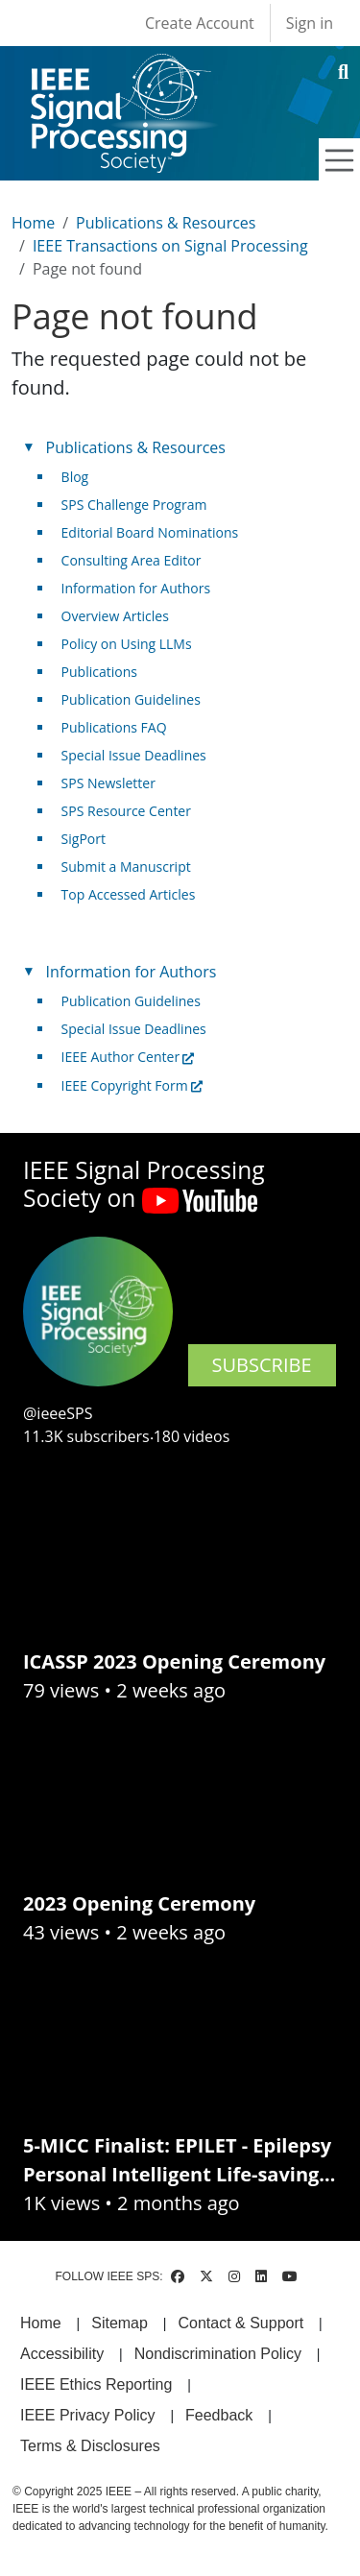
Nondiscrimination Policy (217, 2354)
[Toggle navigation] (340, 160)
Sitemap (119, 2323)
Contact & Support (240, 2323)
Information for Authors (136, 588)
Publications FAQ (114, 727)
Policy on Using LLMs (126, 644)
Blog (75, 477)
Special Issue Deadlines (133, 755)
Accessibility (62, 2354)
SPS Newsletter (108, 783)
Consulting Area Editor (131, 560)
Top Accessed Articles (128, 894)
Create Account (199, 23)
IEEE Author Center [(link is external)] (128, 1056)
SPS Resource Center (126, 811)
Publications (99, 671)
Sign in (309, 23)
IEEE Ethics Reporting (96, 2384)
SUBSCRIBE (262, 1365)
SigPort (83, 839)
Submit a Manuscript (126, 866)
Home (33, 222)
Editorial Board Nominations (150, 532)
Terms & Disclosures (90, 2446)
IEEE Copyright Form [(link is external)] (132, 1085)
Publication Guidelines (131, 699)
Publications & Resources (165, 222)
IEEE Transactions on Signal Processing (170, 245)
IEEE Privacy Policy (87, 2415)
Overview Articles (115, 616)
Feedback (218, 2415)
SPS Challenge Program (134, 504)
